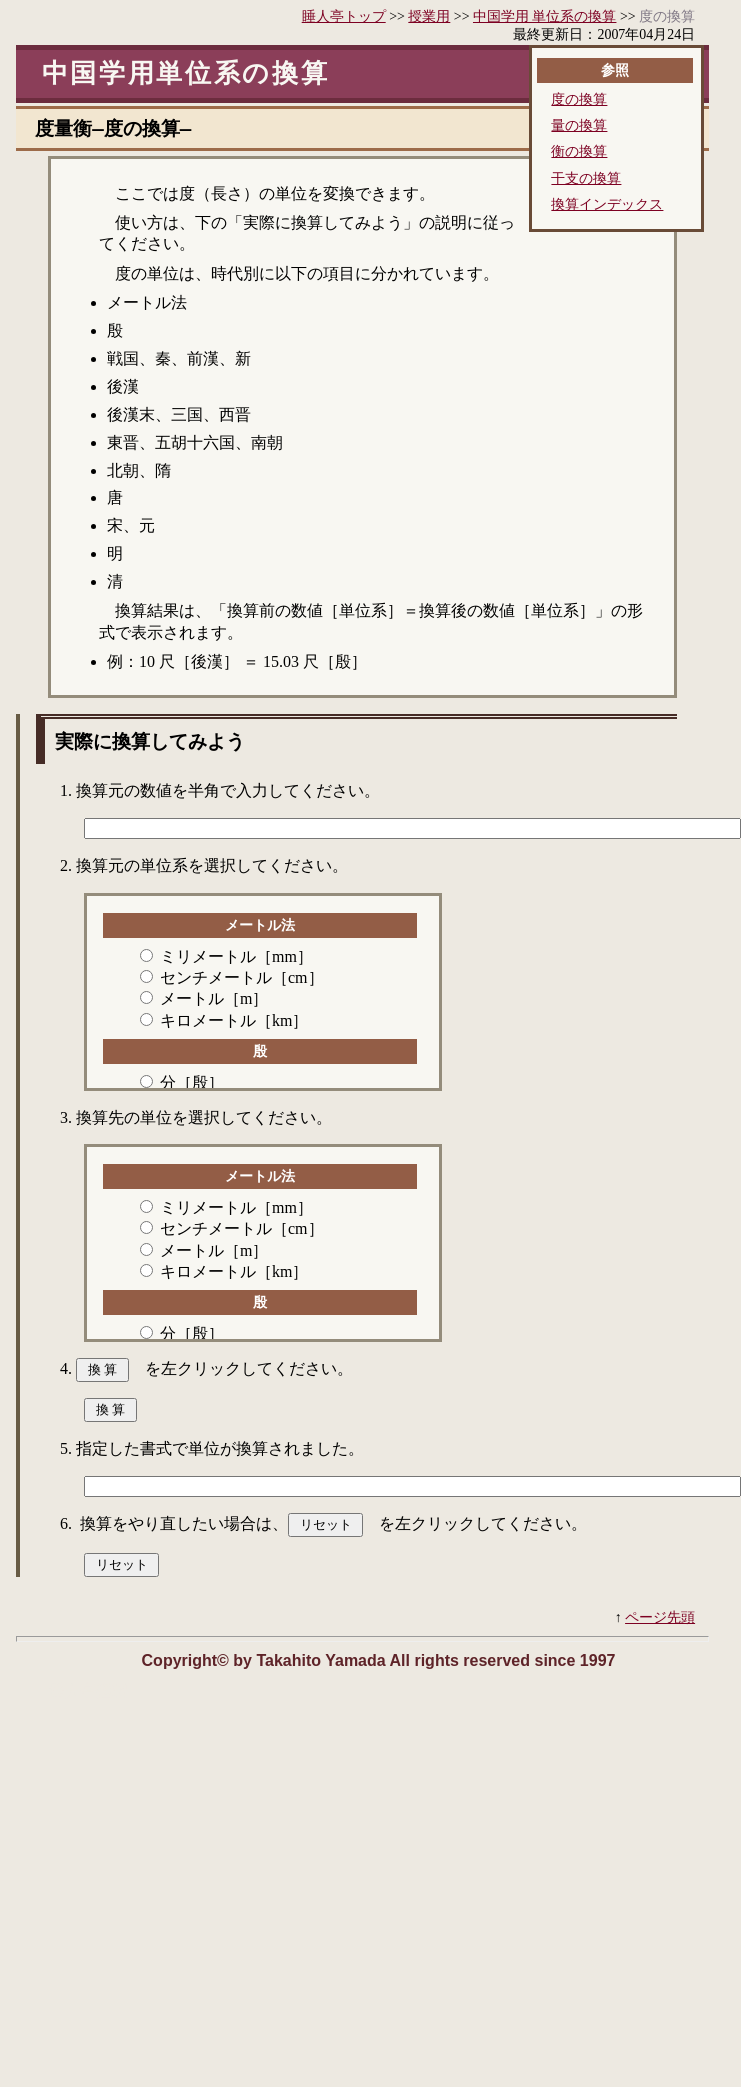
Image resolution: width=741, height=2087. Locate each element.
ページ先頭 (660, 1622)
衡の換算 (579, 152)
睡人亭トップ (344, 16)
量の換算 (579, 126)
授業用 (429, 16)
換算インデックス (607, 205)
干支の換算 (586, 179)
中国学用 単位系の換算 (544, 16)
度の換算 (579, 100)
